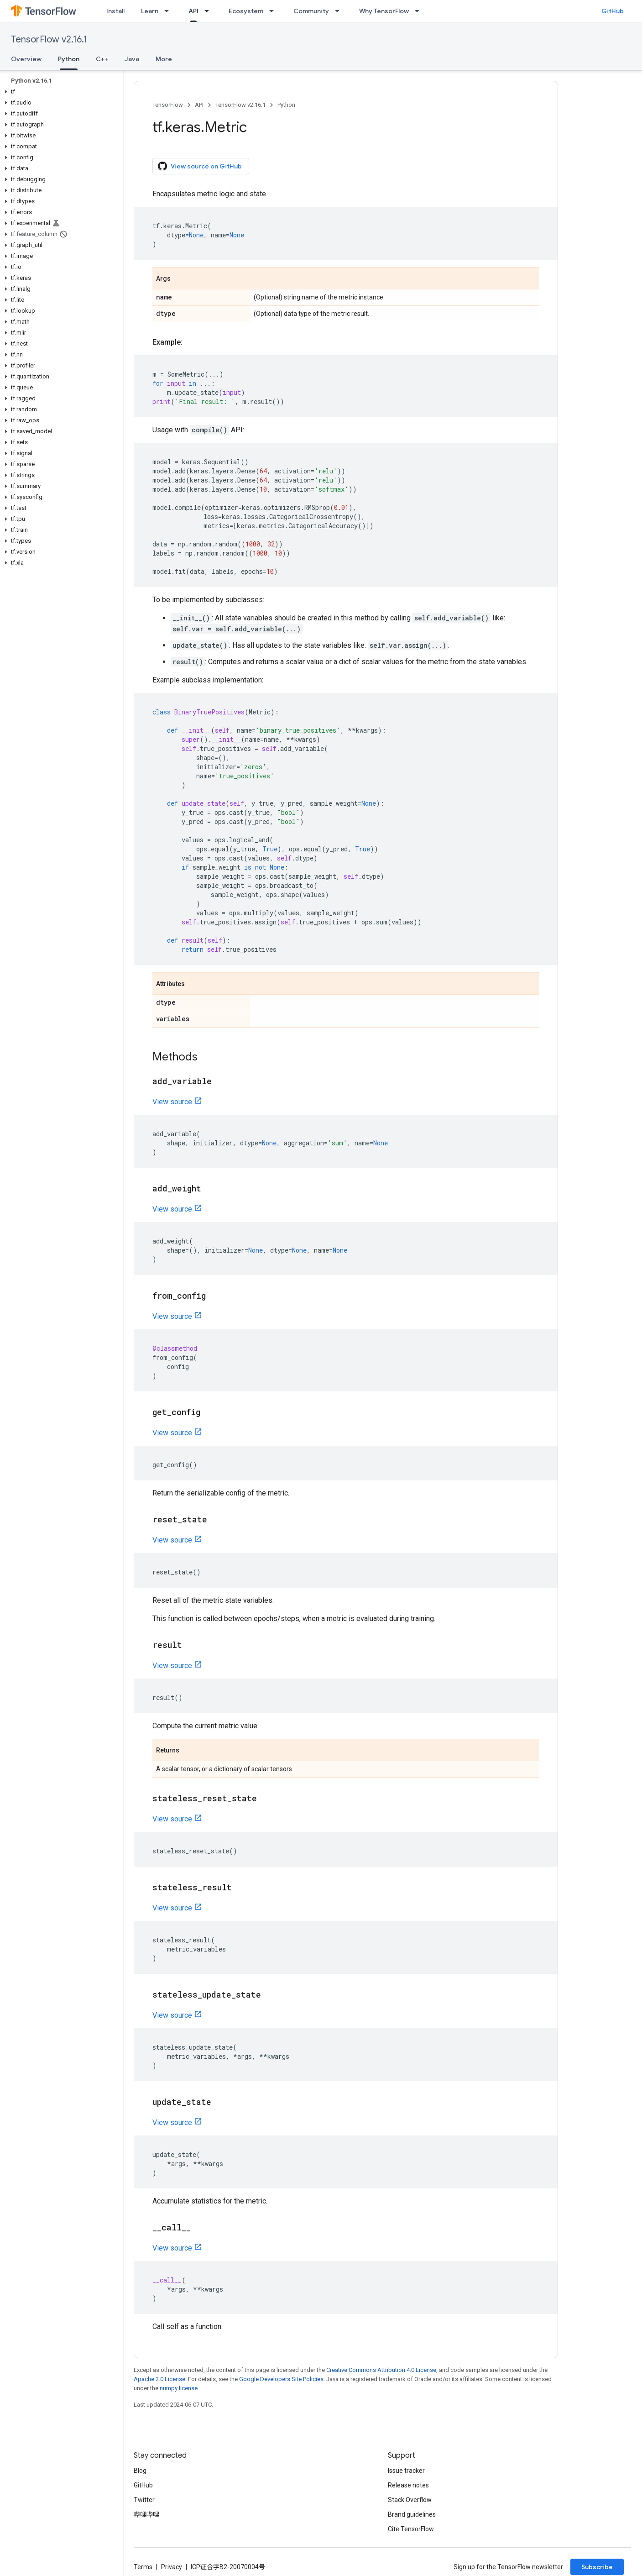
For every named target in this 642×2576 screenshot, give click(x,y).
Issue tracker (406, 2470)
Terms (143, 2567)
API (199, 104)
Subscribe (597, 2567)
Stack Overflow (410, 2499)
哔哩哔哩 (146, 2514)
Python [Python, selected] (68, 59)
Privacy (171, 2567)
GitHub (612, 11)
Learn (149, 11)
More (164, 59)
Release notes (408, 2485)
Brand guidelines (412, 2514)
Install (115, 11)
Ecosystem (246, 11)
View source (172, 1101)
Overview (26, 59)
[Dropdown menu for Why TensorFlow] (420, 11)
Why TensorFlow (384, 11)
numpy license (179, 2388)
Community (311, 11)
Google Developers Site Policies (281, 2379)
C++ (102, 59)
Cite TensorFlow (411, 2529)
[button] (59, 91)
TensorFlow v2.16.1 (49, 39)
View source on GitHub (200, 166)
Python (286, 104)
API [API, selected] (193, 11)
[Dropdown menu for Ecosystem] (274, 11)
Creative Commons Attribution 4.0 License (381, 2369)
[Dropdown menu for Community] (340, 11)
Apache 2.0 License (159, 2379)
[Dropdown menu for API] (209, 11)
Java (132, 59)
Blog (140, 2470)
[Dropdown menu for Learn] (169, 11)
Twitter (144, 2499)
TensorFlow (167, 104)
